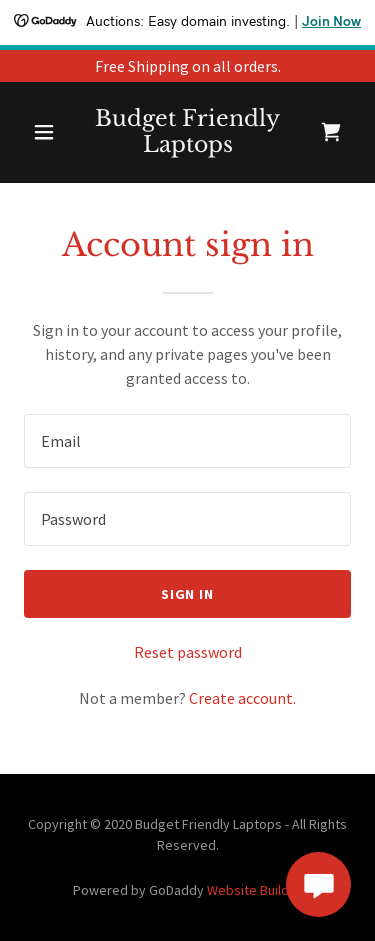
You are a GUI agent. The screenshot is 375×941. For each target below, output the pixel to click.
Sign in (188, 594)
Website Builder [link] (254, 890)
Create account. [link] (242, 698)
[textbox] (187, 441)
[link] (187, 132)
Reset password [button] (188, 652)
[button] (44, 132)
